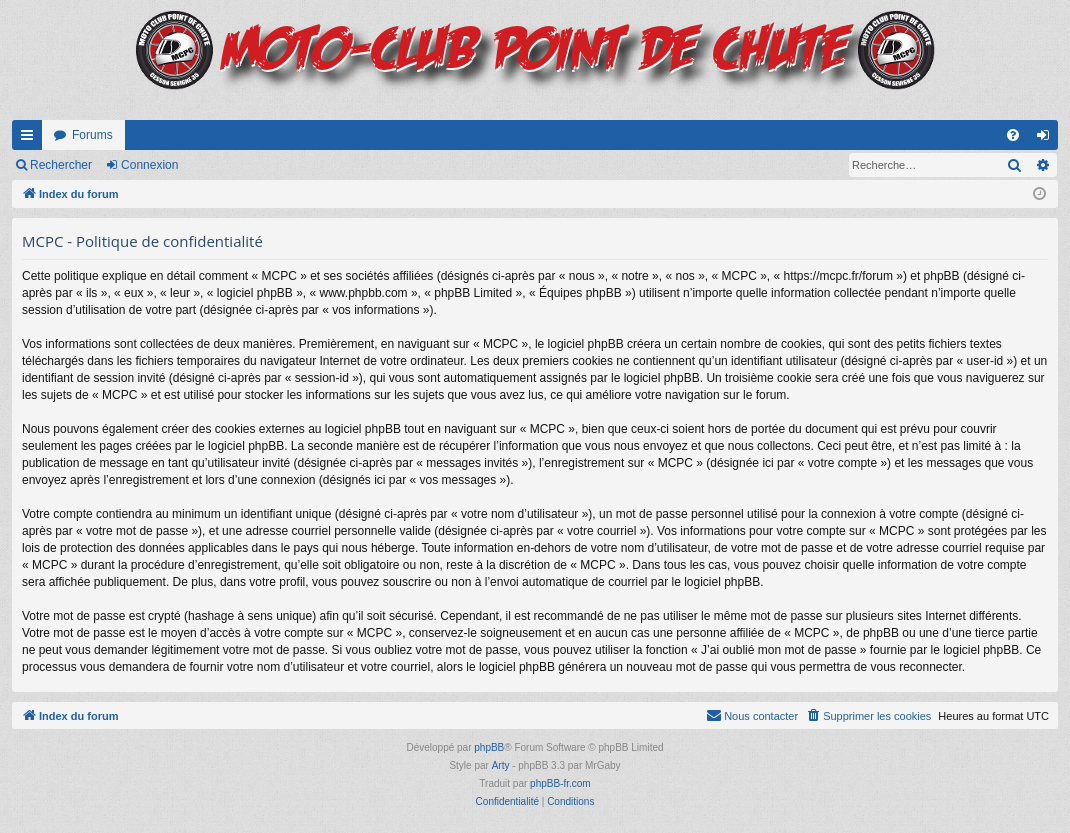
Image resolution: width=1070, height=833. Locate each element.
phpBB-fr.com (560, 783)
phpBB (489, 747)
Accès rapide (31, 139)
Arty (501, 765)
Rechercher (61, 165)
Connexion (149, 165)
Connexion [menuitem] (1047, 139)
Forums (92, 135)
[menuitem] (1013, 135)
